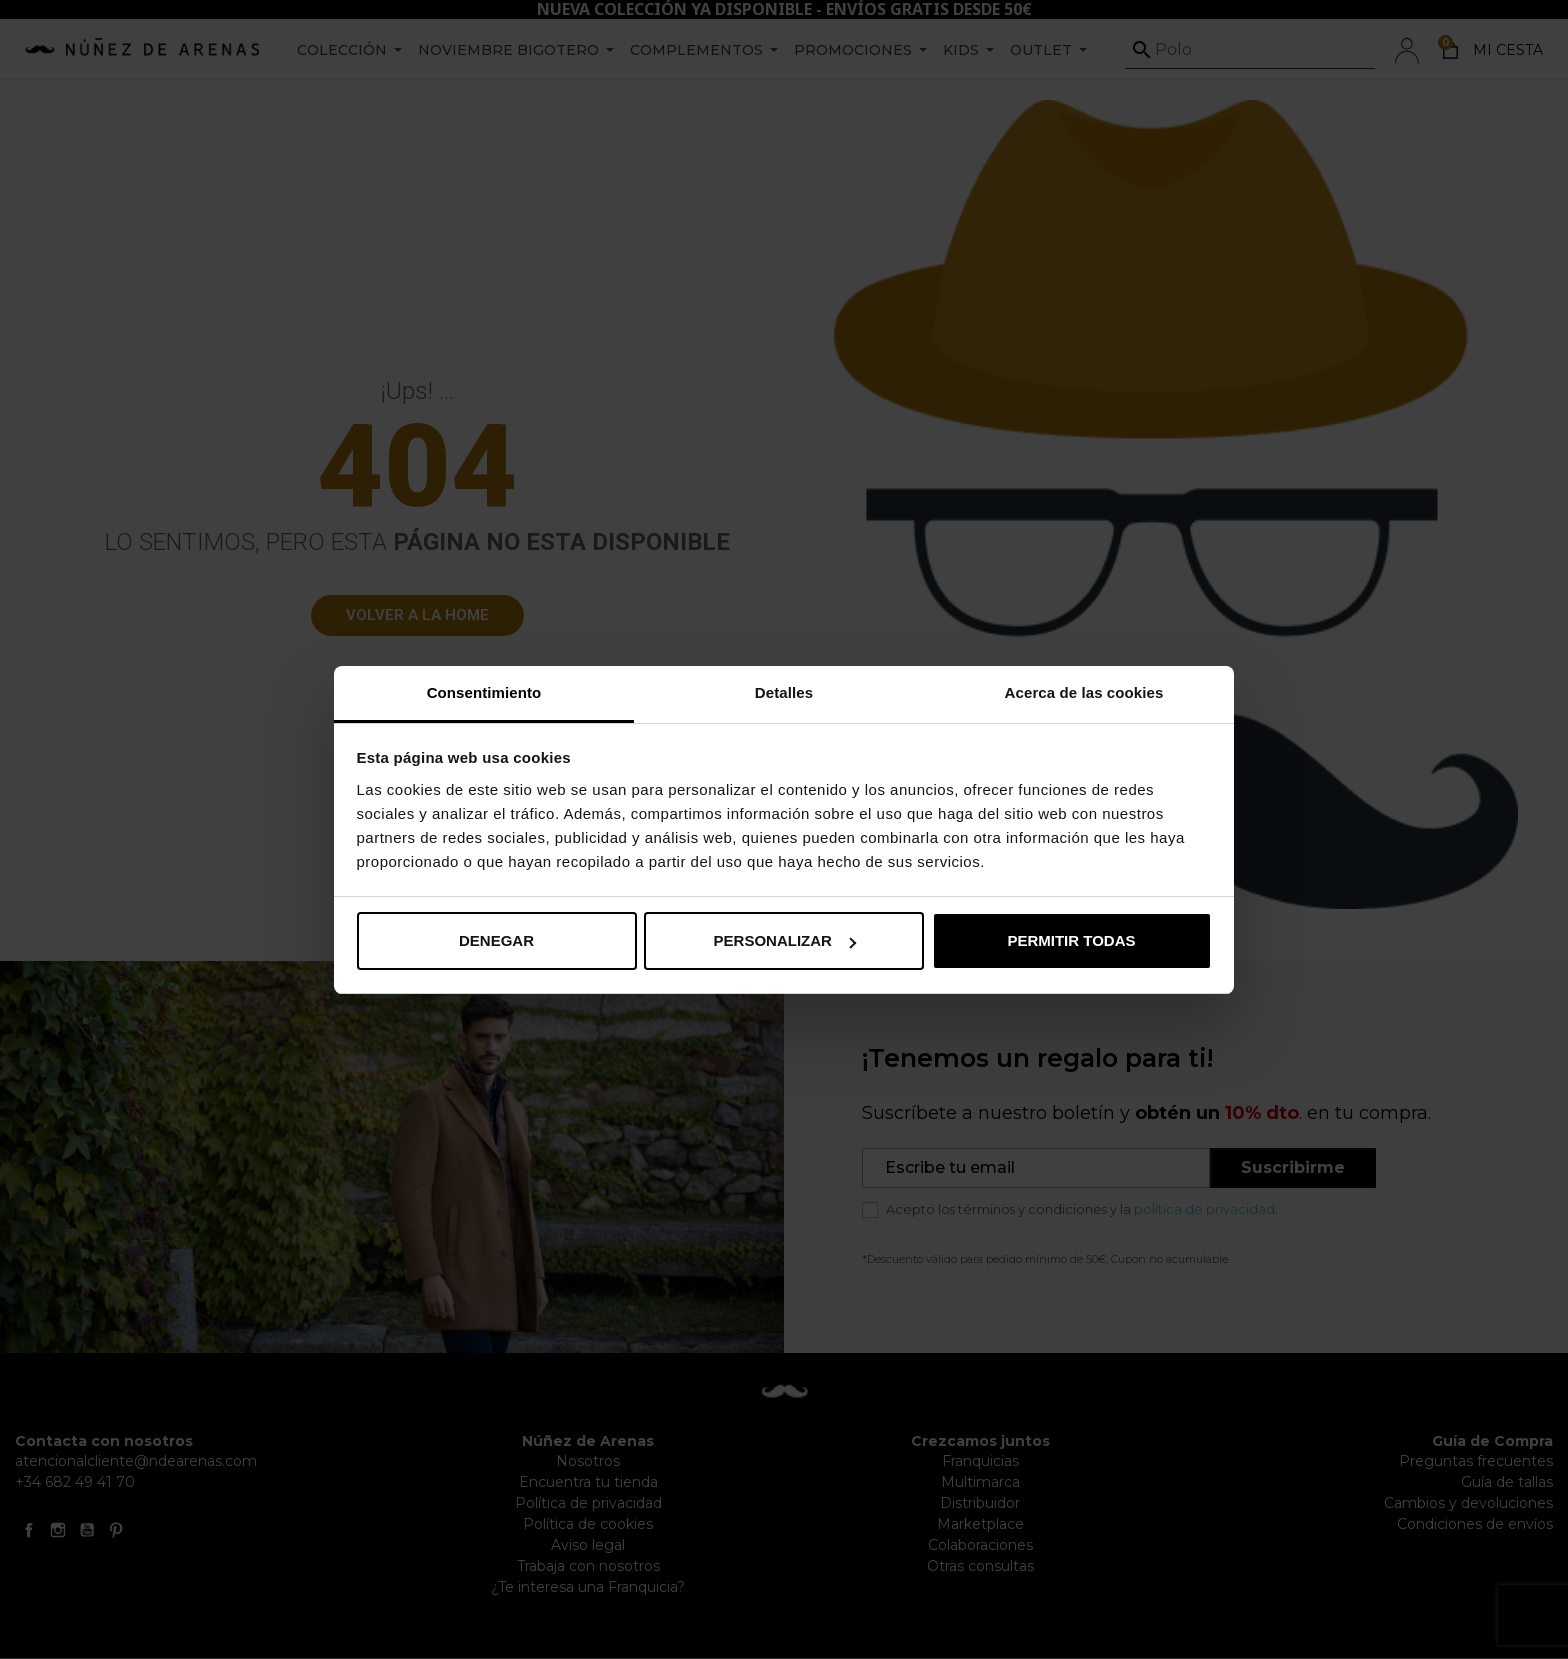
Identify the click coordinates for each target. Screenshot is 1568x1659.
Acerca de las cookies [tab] (1084, 692)
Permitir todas (1071, 940)
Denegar (496, 940)
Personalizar (785, 940)
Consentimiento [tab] (484, 692)
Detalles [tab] (784, 692)
